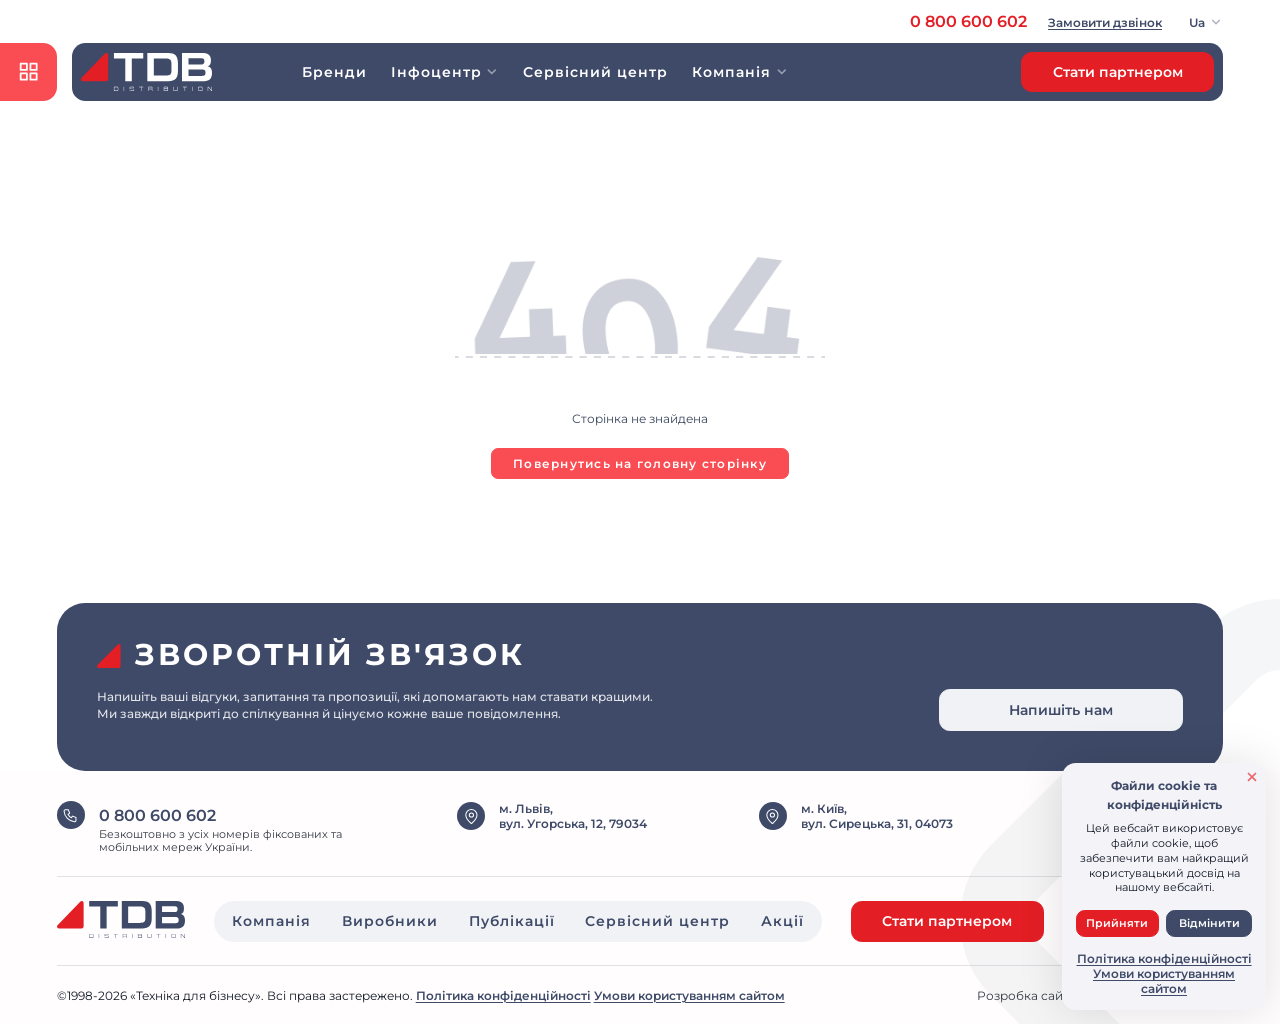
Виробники (390, 921)
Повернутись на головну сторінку (640, 463)
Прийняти (1117, 923)
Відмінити (1209, 923)
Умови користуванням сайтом (689, 995)
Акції (782, 921)
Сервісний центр (595, 72)
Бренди (334, 72)
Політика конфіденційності (503, 995)
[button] (1206, 22)
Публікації (512, 921)
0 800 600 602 (968, 21)
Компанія (271, 921)
